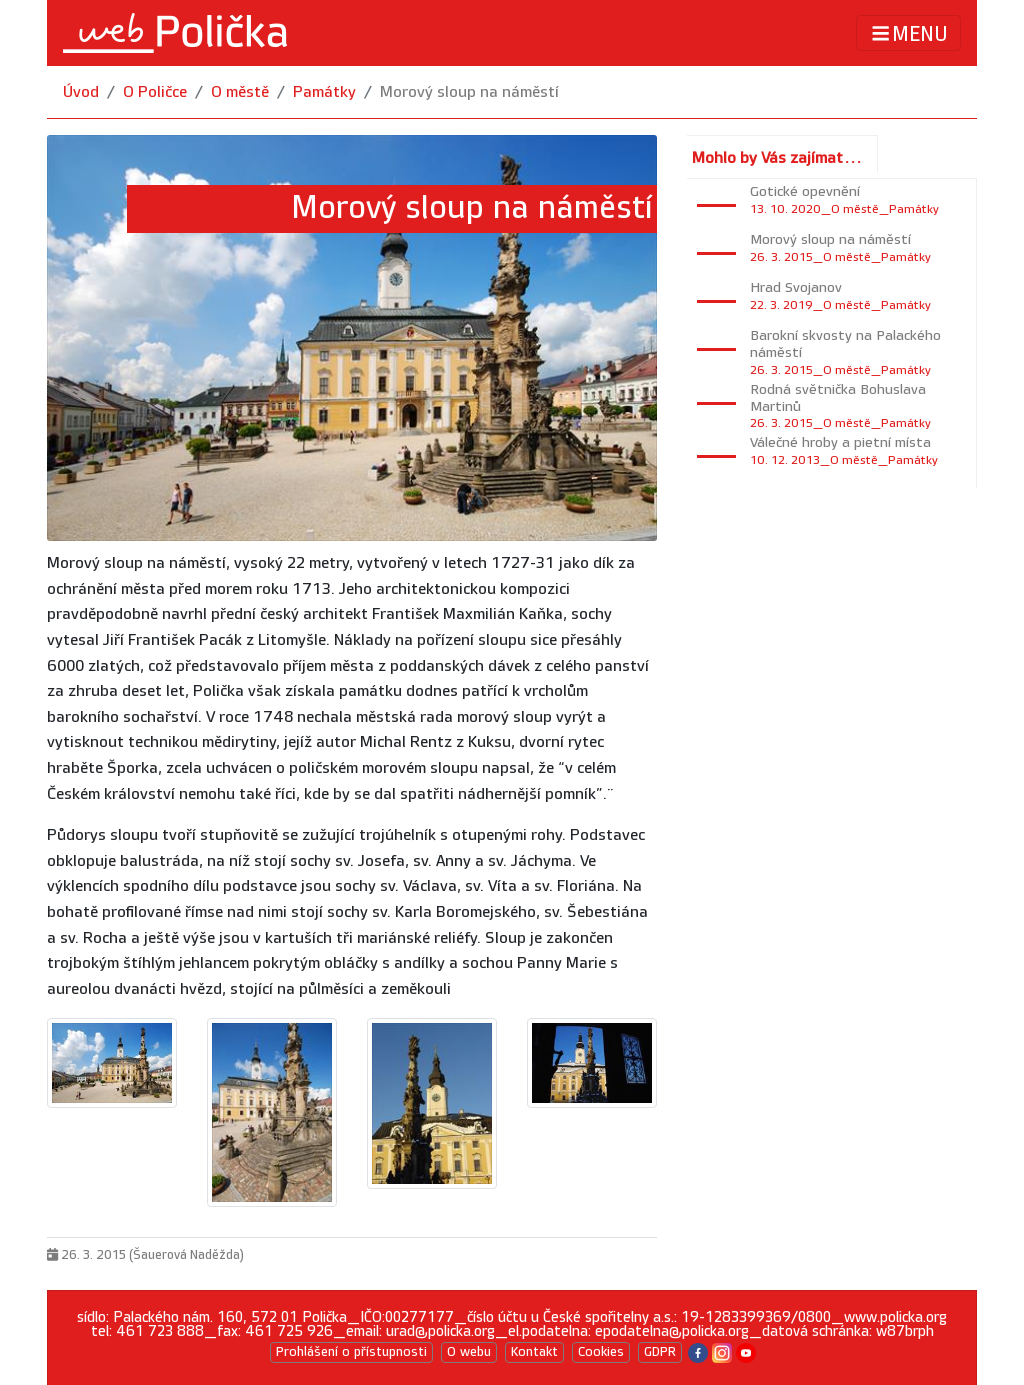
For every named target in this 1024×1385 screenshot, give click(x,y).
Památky (324, 92)
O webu (469, 1352)
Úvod (81, 92)
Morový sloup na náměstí (469, 92)
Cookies (601, 1352)
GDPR (660, 1352)
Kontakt (534, 1352)
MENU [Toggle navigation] (908, 33)
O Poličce (155, 92)
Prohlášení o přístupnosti (351, 1352)
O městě (240, 92)
